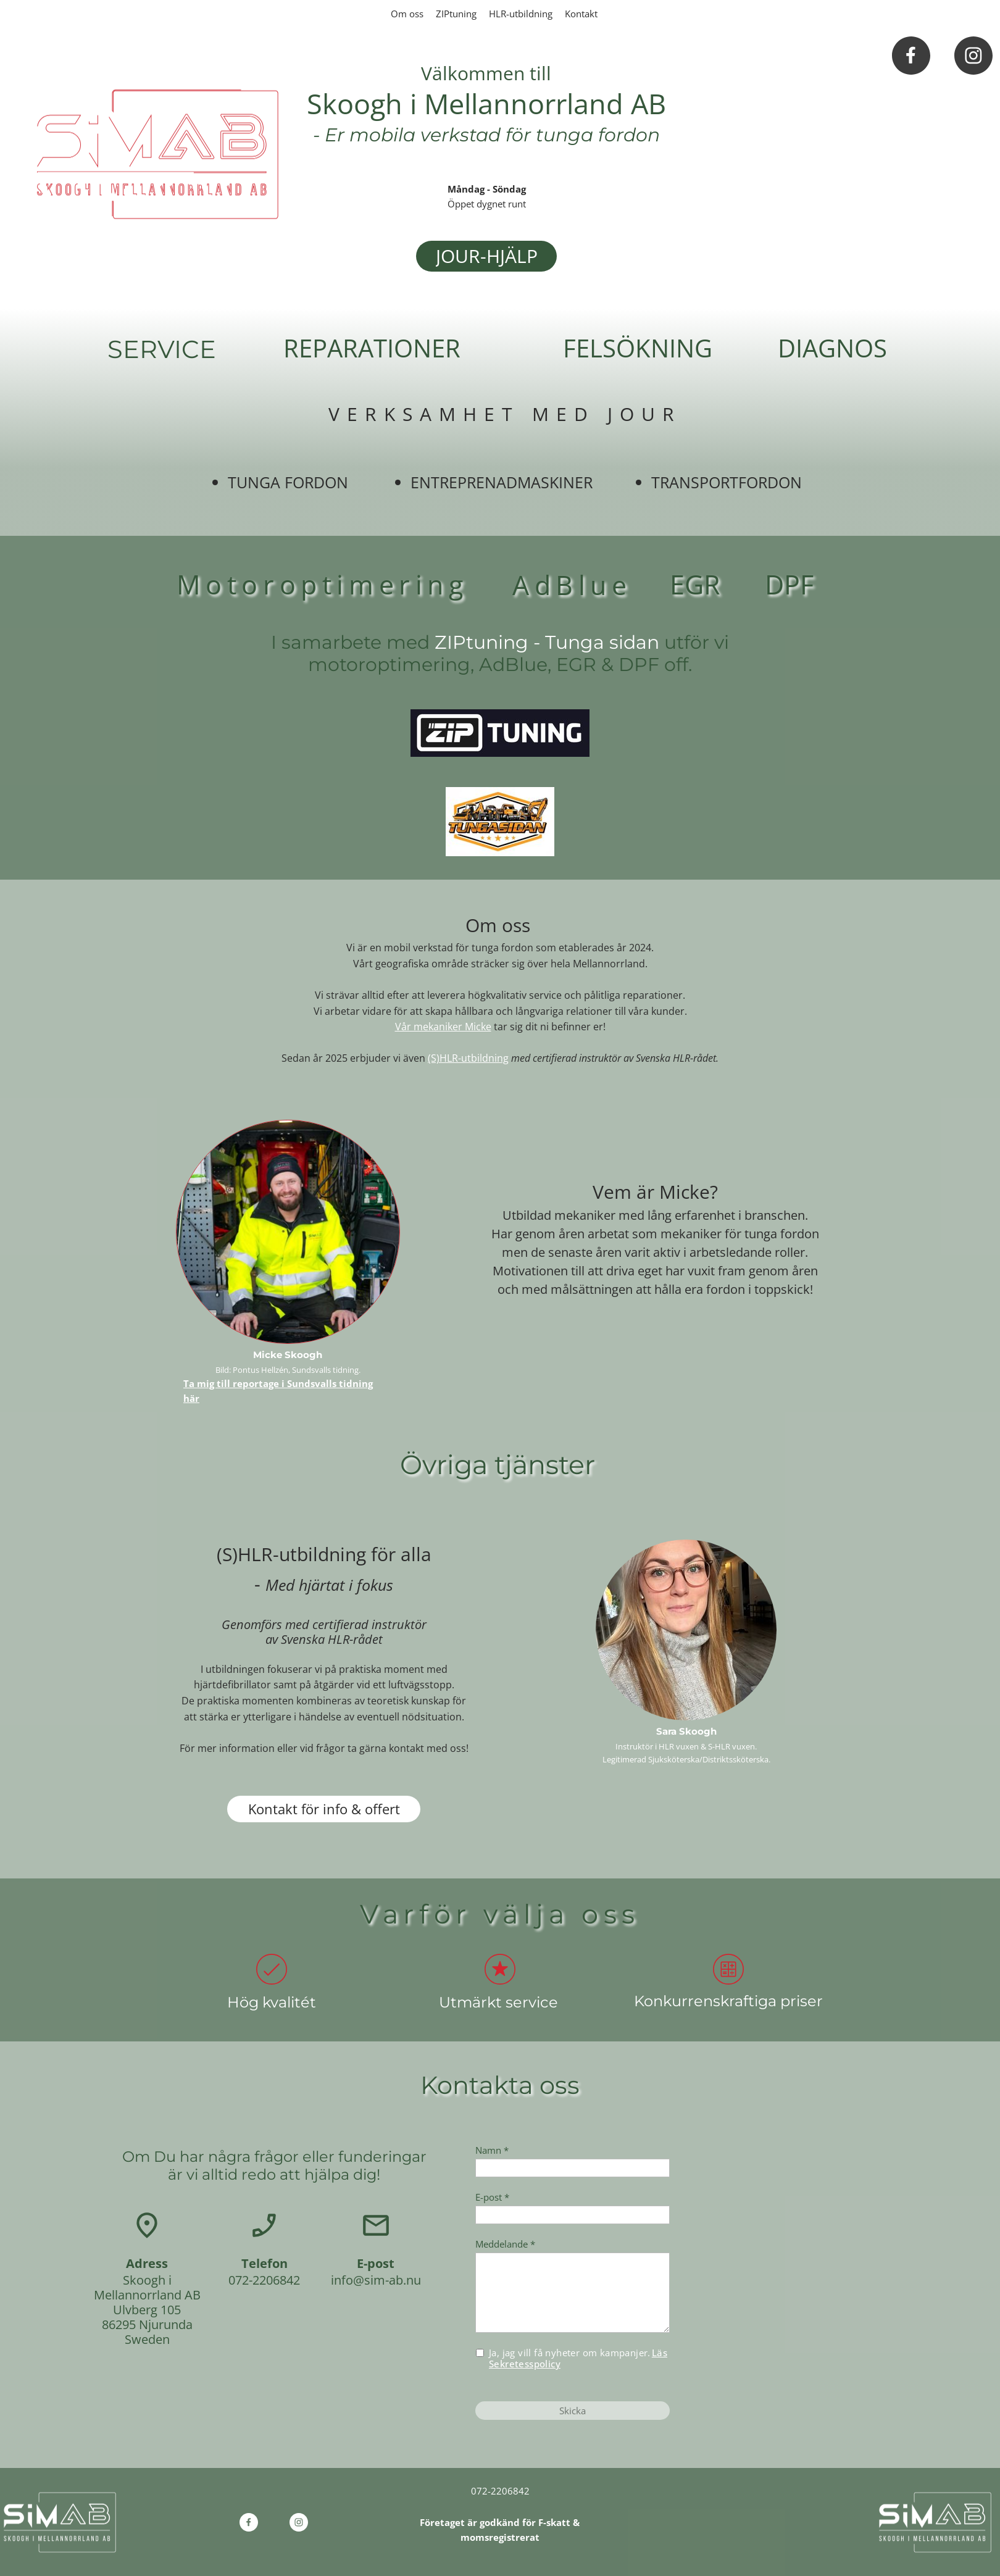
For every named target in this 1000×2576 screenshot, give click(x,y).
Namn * (492, 2150)
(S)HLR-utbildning (468, 1058)
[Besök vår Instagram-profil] (973, 55)
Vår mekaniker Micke (443, 1026)
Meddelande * (505, 2244)
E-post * (492, 2197)
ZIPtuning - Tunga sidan (549, 642)
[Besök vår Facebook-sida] (911, 55)
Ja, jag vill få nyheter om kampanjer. (578, 2358)
